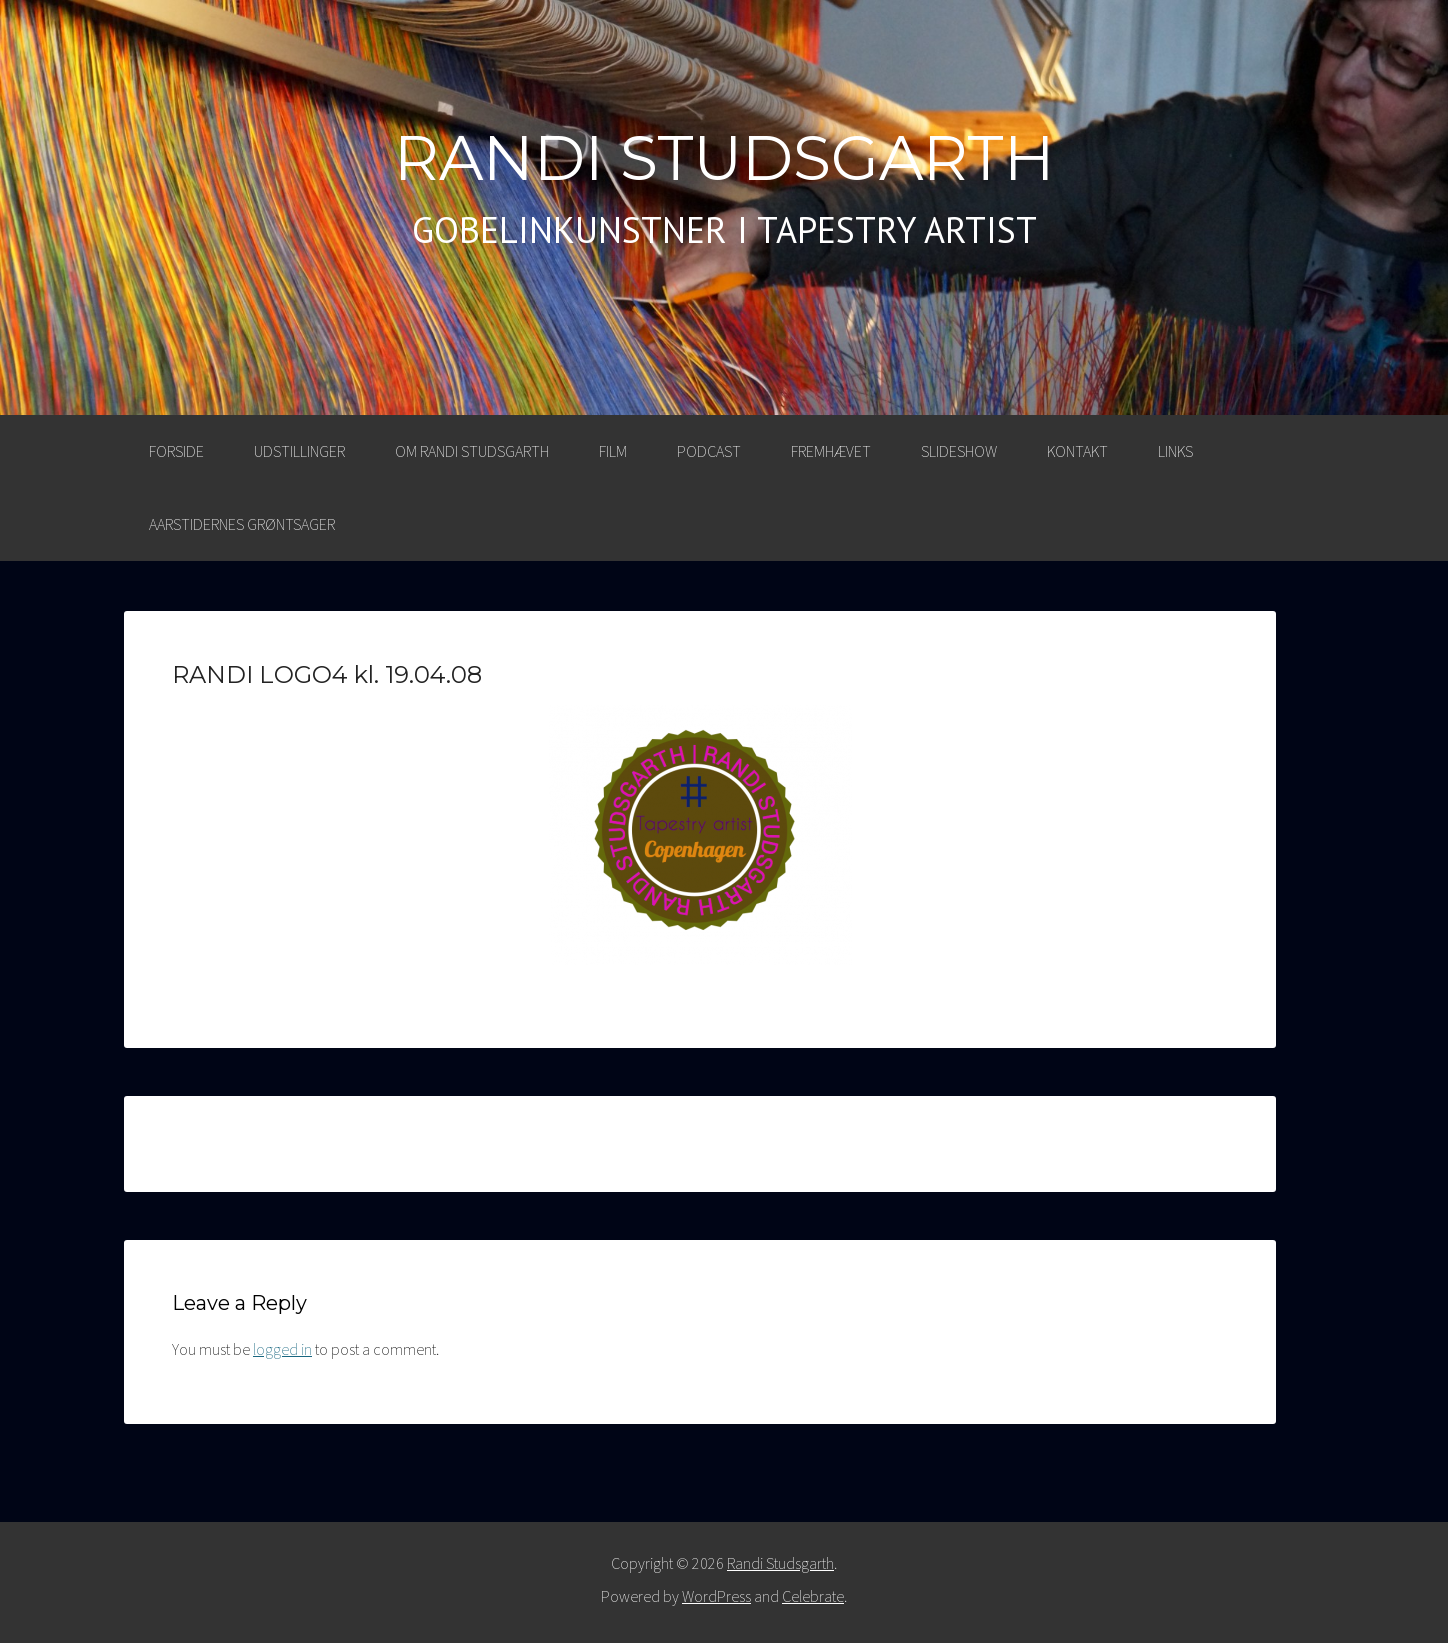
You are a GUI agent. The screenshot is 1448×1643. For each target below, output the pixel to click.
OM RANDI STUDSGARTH (472, 451)
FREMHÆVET (831, 451)
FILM (613, 451)
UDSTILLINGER (299, 451)
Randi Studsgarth (724, 158)
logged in (282, 1349)
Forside (176, 451)
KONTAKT (1077, 451)
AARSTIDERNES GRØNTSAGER (242, 524)
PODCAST (709, 451)
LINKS (1175, 451)
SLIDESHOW (959, 451)
